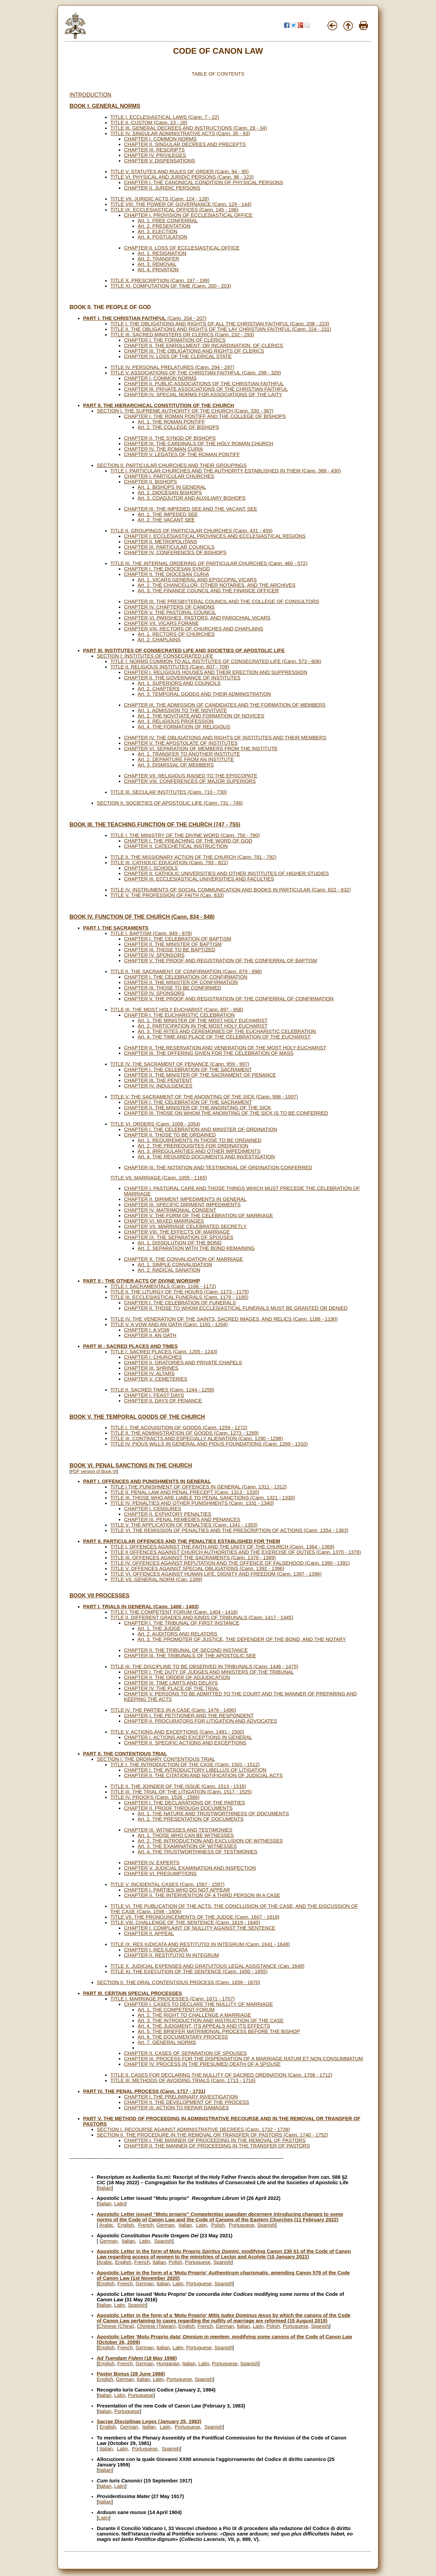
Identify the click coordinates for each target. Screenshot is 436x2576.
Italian (104, 2188)
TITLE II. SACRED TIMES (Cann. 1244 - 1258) (162, 1389)
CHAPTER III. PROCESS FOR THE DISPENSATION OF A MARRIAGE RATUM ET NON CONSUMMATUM (243, 2058)
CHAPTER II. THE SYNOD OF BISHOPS (170, 438)
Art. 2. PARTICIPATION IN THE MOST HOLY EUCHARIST (202, 1026)
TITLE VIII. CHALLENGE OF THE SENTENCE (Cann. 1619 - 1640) (185, 1922)
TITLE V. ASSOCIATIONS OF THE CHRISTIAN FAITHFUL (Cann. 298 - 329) (195, 372)
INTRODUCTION (90, 95)
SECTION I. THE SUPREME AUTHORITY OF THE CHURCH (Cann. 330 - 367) (185, 411)
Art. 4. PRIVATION (158, 269)
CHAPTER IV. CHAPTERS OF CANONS (169, 607)
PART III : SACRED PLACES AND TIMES (130, 1346)
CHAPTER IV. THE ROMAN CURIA (163, 449)
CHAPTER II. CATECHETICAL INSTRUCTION (176, 846)
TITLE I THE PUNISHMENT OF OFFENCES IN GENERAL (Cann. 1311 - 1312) (198, 1487)
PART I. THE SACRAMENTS (116, 928)
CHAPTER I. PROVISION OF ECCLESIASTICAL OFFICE (188, 215)
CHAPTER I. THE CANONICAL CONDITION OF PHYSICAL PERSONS (203, 182)
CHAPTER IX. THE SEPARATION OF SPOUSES (178, 1237)
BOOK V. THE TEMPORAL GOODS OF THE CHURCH (137, 1417)
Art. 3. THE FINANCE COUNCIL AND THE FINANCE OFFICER (208, 590)
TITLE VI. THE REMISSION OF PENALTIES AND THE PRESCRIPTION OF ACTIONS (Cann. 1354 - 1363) (229, 1530)
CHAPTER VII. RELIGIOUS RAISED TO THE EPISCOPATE (190, 775)
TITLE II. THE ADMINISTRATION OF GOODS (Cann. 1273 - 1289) (184, 1433)
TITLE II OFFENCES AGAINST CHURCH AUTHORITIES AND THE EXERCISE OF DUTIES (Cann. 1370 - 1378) (235, 1552)
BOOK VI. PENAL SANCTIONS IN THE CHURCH (130, 1465)
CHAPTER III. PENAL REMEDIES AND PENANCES (182, 1519)
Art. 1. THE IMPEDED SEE (168, 514)
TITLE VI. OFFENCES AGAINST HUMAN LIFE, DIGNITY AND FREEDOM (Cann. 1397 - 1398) (216, 1574)
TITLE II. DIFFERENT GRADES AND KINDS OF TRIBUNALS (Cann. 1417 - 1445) (201, 1617)
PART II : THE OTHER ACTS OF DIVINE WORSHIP (141, 1281)
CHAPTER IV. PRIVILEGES (155, 155)
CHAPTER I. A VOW (147, 1330)
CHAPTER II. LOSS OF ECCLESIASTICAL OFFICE (181, 248)
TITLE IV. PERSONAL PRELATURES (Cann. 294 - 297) (172, 367)
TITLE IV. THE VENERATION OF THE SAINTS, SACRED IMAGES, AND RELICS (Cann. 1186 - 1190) (224, 1319)
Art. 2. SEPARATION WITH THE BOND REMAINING (196, 1248)
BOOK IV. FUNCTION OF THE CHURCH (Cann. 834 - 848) (142, 917)
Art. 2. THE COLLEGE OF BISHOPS (178, 427)
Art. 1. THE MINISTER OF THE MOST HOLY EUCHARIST (202, 1020)
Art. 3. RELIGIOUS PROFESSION (176, 721)
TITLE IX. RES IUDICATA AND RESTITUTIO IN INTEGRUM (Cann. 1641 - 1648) (200, 1944)
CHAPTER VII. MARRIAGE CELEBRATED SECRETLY (185, 1226)
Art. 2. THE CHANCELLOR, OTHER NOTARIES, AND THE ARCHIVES (216, 585)
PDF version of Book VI (94, 1471)
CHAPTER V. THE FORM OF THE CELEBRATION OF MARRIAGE (198, 1215)
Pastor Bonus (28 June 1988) (131, 2374)
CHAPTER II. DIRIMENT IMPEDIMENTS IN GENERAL (185, 1199)
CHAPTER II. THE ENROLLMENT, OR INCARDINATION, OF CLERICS (203, 345)
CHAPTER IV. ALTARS (149, 1373)
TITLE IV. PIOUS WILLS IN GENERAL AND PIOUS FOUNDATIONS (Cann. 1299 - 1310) (209, 1444)
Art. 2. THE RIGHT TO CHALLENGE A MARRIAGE (194, 2015)
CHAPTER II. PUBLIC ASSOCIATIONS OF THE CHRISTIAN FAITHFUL (204, 383)
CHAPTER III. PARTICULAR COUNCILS (169, 547)
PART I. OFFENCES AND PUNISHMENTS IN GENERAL (147, 1481)
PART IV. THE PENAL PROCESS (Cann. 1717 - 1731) (144, 2091)
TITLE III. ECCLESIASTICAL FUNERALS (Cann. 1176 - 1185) (179, 1297)
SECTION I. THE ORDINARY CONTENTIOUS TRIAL (156, 1759)
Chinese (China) (116, 2326)
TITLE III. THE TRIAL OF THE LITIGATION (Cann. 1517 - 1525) (181, 1791)
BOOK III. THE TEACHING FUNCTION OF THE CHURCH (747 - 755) (154, 824)
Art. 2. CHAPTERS (159, 688)
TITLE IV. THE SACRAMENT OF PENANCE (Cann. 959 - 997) (179, 1064)
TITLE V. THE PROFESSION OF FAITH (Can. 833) (167, 895)
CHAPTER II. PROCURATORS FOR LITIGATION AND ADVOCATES (200, 1721)
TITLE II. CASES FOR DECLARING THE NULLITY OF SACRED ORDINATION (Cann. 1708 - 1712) (221, 2075)
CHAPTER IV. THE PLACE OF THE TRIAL (171, 1688)
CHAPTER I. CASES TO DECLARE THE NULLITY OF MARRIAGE (198, 2004)
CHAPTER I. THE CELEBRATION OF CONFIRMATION (185, 977)
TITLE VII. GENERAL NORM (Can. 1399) (156, 1579)
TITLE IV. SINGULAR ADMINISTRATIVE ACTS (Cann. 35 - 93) (180, 133)
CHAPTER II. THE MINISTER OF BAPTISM (172, 944)
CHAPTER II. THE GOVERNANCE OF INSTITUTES (182, 677)
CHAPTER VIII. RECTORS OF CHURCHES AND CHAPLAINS (193, 628)
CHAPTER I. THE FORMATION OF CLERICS (174, 340)
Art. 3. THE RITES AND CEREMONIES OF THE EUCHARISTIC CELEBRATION (227, 1031)
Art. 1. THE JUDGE (159, 1628)
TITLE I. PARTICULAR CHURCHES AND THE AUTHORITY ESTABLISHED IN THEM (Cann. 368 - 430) (225, 470)
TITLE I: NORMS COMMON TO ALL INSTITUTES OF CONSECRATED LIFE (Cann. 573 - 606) (215, 661)
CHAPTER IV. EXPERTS (152, 1862)
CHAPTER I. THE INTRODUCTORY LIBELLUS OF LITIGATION (195, 1770)
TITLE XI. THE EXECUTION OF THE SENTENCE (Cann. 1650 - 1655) (188, 1971)
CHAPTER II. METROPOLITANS (160, 541)
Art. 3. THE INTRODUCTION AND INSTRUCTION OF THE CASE (211, 2020)
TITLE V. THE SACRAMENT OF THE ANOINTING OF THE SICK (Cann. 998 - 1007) (204, 1096)
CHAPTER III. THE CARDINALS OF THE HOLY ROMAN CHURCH (198, 443)
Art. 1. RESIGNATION (162, 253)
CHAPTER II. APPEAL (149, 1933)
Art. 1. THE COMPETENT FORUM (176, 2009)
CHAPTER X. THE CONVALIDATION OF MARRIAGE (183, 1259)
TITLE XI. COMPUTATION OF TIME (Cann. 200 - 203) (170, 286)
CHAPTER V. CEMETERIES (155, 1379)
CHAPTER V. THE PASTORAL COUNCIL (170, 612)
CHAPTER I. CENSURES (152, 1508)
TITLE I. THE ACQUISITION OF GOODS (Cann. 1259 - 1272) (178, 1427)
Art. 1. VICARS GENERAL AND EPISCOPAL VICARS (197, 579)
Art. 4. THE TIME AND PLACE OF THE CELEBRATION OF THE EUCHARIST (224, 1037)
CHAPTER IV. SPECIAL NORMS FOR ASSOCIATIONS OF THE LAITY (203, 394)
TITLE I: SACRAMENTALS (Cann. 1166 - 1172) (163, 1286)
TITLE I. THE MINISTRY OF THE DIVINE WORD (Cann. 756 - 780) (185, 835)
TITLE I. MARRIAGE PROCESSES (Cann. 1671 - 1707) (172, 1998)
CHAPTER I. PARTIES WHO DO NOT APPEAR (177, 1890)
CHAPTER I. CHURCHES (153, 1357)
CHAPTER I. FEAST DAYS (154, 1395)
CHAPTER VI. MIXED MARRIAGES (164, 1221)
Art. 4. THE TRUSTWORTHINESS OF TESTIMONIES (198, 1851)
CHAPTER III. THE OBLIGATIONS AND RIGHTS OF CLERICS (194, 351)
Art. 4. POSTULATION (162, 237)
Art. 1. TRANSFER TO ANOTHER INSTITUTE (189, 754)
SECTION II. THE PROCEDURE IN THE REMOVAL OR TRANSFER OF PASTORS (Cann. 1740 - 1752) (212, 2135)
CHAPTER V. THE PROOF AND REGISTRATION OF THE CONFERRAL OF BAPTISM (220, 960)
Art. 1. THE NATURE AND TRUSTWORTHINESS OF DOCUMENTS (213, 1813)
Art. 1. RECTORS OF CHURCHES (176, 634)
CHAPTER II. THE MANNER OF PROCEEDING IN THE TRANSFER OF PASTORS (217, 2145)
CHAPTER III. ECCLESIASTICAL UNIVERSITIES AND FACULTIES (199, 879)
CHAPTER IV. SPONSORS (154, 955)
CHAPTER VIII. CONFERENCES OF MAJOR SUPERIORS (190, 781)
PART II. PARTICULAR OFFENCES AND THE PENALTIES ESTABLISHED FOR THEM (181, 1541)
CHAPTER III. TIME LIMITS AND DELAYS (171, 1683)
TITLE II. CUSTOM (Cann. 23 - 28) (148, 122)
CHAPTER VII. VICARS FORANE (161, 623)
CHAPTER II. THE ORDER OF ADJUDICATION (177, 1677)
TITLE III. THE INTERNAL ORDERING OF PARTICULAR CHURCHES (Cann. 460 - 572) (209, 563)
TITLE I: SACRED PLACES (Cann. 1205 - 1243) (163, 1351)
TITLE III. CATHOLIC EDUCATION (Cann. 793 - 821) (169, 862)
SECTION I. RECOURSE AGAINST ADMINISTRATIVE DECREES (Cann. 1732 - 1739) (193, 2129)
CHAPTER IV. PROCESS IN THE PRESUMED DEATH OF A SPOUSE (202, 2064)
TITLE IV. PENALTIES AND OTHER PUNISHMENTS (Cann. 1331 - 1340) (192, 1503)
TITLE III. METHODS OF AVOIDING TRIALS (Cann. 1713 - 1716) (182, 2080)
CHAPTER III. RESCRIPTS (154, 149)
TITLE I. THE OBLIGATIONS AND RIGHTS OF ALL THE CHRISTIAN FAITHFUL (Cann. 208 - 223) (219, 323)
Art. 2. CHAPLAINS (159, 639)
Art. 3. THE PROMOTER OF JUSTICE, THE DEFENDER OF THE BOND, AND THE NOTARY (242, 1639)
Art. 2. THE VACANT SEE (166, 519)
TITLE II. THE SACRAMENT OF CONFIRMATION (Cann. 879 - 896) (186, 971)
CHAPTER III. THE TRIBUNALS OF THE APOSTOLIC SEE (190, 1655)
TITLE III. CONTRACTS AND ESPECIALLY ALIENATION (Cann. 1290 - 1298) (196, 1438)
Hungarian (168, 2363)
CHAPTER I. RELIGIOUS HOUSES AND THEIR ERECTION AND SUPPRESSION (215, 672)
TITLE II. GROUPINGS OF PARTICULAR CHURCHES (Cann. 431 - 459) (191, 530)
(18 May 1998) (137, 2358)
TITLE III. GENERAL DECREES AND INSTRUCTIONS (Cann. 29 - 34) (188, 128)
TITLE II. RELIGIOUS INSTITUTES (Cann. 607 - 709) (169, 667)
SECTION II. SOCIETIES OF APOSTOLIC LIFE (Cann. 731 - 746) (170, 803)
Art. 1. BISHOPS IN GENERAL (172, 487)
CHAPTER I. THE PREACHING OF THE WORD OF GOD (188, 840)
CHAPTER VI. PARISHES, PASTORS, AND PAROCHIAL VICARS (197, 618)
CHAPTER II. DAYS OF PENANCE (163, 1400)
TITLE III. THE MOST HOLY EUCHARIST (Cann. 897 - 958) (176, 1009)
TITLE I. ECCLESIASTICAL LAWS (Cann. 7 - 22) (164, 117)
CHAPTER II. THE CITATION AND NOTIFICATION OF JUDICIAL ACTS (203, 1775)
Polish (218, 2225)
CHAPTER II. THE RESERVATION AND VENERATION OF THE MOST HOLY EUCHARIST (225, 1047)
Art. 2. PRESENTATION (164, 226)
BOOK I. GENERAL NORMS (104, 106)
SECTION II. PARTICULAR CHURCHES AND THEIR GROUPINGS (172, 465)
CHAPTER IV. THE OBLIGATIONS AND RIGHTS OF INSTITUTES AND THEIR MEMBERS (225, 737)
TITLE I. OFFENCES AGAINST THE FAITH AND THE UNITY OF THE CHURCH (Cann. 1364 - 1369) (222, 1546)
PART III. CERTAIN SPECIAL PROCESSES (132, 1993)
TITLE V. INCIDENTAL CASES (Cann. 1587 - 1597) (167, 1884)
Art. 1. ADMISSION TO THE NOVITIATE (182, 710)
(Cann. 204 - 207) (144, 318)
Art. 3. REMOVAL (157, 264)
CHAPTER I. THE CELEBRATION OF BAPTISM (177, 938)
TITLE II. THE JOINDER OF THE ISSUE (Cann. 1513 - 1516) (178, 1786)
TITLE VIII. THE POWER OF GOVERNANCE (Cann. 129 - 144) (180, 204)
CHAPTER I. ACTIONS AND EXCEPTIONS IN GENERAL (188, 1737)
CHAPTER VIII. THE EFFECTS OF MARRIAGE (177, 1232)
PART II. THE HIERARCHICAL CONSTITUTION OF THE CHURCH (158, 405)
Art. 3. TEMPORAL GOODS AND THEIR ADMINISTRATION (204, 694)
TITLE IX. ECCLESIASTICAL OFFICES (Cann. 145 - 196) (174, 209)
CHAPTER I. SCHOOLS (151, 868)
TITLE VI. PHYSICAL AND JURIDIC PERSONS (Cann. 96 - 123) (182, 177)
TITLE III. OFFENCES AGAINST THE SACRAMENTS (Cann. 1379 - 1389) (193, 1557)
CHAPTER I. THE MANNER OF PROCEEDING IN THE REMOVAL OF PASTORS (215, 2140)
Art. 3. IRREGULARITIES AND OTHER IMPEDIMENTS (199, 1151)
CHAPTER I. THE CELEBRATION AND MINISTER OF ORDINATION (200, 1129)
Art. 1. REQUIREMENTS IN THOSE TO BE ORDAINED (199, 1140)
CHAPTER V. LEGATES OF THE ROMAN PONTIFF (182, 454)
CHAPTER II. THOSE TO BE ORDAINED (170, 1135)
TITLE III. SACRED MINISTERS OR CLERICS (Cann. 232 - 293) (182, 334)
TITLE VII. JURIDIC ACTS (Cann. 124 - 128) (159, 199)
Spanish (266, 2225)
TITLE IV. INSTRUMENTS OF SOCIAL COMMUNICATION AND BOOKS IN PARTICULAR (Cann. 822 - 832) (230, 889)
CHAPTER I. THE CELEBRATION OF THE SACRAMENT (188, 1069)
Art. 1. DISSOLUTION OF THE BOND (179, 1242)
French (146, 2225)
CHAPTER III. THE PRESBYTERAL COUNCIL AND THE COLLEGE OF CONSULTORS (221, 601)
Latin (119, 2203)
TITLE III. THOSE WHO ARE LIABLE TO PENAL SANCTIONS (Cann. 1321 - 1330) (202, 1497)
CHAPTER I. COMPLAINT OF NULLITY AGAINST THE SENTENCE (199, 1928)
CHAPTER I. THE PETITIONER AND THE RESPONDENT (189, 1715)
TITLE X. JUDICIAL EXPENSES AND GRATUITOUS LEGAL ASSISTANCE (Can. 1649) (207, 1966)
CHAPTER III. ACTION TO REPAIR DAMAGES (176, 2107)
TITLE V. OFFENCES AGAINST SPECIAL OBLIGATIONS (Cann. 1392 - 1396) (197, 1568)
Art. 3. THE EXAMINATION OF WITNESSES (187, 1846)
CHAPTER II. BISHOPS (150, 481)
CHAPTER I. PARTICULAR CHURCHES (169, 476)
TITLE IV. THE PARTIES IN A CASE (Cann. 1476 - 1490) (173, 1710)
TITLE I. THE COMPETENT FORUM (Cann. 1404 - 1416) (174, 1612)
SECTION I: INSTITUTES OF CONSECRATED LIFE (155, 656)
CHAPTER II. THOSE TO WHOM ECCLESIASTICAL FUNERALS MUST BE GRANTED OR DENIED (235, 1308)
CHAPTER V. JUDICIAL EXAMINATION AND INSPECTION (190, 1868)
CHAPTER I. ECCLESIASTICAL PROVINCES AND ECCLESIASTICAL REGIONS (215, 536)
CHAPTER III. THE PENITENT (158, 1080)
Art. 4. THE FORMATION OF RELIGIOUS (184, 726)
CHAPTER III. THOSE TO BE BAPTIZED (169, 949)
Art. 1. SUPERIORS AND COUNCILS (179, 683)
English (126, 2225)
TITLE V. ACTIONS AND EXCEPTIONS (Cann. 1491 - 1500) (177, 1732)
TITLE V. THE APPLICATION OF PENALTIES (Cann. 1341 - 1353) (184, 1525)
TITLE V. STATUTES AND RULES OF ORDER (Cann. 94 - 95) (179, 171)
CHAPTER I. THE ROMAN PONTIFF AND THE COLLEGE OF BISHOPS (205, 416)
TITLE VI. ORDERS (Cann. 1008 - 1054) (155, 1124)
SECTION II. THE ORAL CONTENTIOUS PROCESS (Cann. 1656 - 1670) (178, 1982)
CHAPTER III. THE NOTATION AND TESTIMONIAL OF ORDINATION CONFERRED (218, 1167)
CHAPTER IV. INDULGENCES (158, 1086)
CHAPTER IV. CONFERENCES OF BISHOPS (175, 552)
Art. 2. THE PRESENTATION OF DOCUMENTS (191, 1819)
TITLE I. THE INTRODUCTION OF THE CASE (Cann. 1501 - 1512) (185, 1764)
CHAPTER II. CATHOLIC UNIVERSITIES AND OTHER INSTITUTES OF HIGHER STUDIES (226, 873)
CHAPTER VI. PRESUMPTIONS (160, 1873)
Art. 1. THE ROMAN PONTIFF (171, 421)
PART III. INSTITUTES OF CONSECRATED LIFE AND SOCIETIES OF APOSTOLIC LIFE (184, 650)
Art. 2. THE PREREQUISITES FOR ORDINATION (193, 1145)
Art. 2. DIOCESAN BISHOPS (170, 492)
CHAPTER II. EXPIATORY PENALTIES (167, 1514)
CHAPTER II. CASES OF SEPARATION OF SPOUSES (185, 2053)
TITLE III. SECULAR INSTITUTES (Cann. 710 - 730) (168, 792)
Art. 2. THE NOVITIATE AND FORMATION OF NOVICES (201, 716)
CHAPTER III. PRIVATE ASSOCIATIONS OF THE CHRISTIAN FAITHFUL (206, 389)
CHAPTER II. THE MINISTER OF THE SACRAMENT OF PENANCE (200, 1075)
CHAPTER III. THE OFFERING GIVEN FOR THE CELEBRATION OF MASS (209, 1053)
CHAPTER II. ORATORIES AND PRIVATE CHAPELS (183, 1362)
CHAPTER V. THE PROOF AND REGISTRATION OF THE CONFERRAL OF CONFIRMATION (228, 998)
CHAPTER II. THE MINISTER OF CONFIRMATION (181, 982)
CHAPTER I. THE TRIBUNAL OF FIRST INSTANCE (181, 1623)
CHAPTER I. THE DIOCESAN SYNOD (167, 568)
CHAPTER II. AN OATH (150, 1335)
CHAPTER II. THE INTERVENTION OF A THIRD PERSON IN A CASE (202, 1895)
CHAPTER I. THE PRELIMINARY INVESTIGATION (181, 2096)
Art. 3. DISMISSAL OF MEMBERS (176, 765)
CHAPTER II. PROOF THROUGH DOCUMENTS (178, 1808)
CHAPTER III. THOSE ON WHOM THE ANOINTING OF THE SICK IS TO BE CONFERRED (226, 1113)
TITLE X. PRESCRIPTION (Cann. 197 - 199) (159, 280)
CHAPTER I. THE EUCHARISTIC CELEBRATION (179, 1015)
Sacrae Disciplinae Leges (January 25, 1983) (149, 2421)
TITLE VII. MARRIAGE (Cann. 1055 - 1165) (158, 1177)
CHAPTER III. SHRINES (151, 1368)
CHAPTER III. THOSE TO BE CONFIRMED (172, 988)
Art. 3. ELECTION (157, 231)
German (165, 2225)
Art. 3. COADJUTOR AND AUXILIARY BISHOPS (192, 498)
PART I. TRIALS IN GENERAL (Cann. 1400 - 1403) (141, 1606)
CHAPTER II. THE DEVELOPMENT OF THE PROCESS (186, 2102)
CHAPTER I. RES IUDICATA (156, 1949)
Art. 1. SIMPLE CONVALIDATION (175, 1264)
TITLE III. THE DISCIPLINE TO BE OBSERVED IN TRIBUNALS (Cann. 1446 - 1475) (204, 1666)
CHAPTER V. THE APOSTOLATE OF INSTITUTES (180, 743)
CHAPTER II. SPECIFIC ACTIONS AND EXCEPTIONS (185, 1742)
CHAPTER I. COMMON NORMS (160, 139)
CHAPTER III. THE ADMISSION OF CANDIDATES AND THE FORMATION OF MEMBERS (225, 705)
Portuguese (241, 2225)
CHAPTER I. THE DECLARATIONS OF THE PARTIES (184, 1802)
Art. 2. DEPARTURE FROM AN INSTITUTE (186, 759)
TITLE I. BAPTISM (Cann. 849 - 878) (151, 933)
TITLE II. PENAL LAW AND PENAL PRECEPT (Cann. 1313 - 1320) (184, 1492)
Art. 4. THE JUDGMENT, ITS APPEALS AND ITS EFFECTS (204, 2026)
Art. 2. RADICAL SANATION (169, 1270)
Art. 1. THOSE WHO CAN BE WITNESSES (186, 1835)
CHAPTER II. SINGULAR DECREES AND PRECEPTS (185, 144)
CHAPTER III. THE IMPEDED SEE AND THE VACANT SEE (190, 509)
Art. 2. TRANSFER (158, 258)
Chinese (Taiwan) (156, 2326)
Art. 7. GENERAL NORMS (167, 2042)
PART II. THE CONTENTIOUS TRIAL (125, 1753)
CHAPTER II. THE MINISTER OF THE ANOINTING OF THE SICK (197, 1107)
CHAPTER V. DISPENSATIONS (159, 160)
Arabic (106, 2225)
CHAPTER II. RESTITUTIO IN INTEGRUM (171, 1955)
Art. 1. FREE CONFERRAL (168, 220)
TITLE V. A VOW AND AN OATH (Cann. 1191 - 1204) (169, 1324)
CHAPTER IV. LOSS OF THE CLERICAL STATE (178, 356)
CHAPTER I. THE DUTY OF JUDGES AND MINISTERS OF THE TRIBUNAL (209, 1672)
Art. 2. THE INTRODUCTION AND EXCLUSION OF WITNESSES (210, 1841)
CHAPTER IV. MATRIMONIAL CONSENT (170, 1210)
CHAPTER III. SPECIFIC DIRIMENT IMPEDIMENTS (182, 1204)
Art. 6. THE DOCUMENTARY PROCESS (183, 2037)
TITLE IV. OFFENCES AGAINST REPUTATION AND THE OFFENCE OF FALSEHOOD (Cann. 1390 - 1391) (230, 1563)
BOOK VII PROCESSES (99, 1595)
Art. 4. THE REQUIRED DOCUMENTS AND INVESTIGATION (206, 1156)
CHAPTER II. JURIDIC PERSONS (162, 188)
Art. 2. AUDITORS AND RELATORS (177, 1634)
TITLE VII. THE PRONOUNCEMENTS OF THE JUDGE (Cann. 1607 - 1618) (194, 1917)
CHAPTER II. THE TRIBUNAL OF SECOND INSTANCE (186, 1650)
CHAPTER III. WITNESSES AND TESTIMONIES (178, 1830)
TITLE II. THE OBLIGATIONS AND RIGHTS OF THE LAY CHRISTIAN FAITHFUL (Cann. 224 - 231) (220, 329)
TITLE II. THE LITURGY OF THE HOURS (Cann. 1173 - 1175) (179, 1291)
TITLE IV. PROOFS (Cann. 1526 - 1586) (155, 1797)
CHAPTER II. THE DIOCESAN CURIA (166, 574)
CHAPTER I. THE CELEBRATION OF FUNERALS (180, 1302)
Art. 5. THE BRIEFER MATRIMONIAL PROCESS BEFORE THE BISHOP (219, 2031)
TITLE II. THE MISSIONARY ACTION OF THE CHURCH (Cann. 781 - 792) (193, 857)
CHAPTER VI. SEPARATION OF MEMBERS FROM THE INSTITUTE (201, 748)
